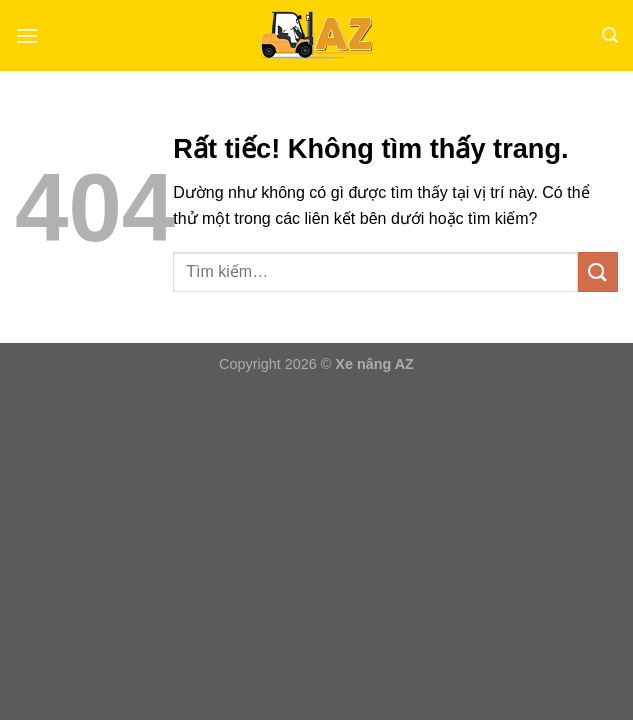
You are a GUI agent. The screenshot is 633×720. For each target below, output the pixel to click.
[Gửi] (598, 271)
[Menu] (27, 35)
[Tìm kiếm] (610, 35)
